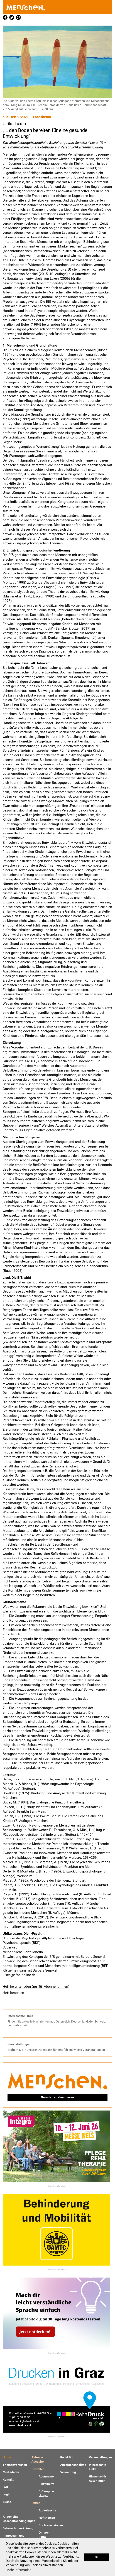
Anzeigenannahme (73, 2465)
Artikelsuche (47, 2510)
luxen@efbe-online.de (19, 1975)
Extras (35, 2503)
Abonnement (48, 2476)
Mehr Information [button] (18, 2570)
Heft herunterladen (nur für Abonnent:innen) (36, 1986)
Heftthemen (47, 2517)
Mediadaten (11, 2472)
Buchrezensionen (51, 2525)
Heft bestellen (13, 1993)
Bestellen (38, 2469)
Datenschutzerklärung (18, 2528)
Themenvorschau (15, 2465)
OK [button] (97, 2557)
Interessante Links (20, 2016)
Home (7, 2457)
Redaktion (67, 2457)
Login (7, 2494)
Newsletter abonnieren (57, 2097)
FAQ (5, 2487)
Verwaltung (68, 2472)
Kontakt (8, 2479)
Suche (7, 2502)
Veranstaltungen (19, 2044)
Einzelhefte (46, 2484)
